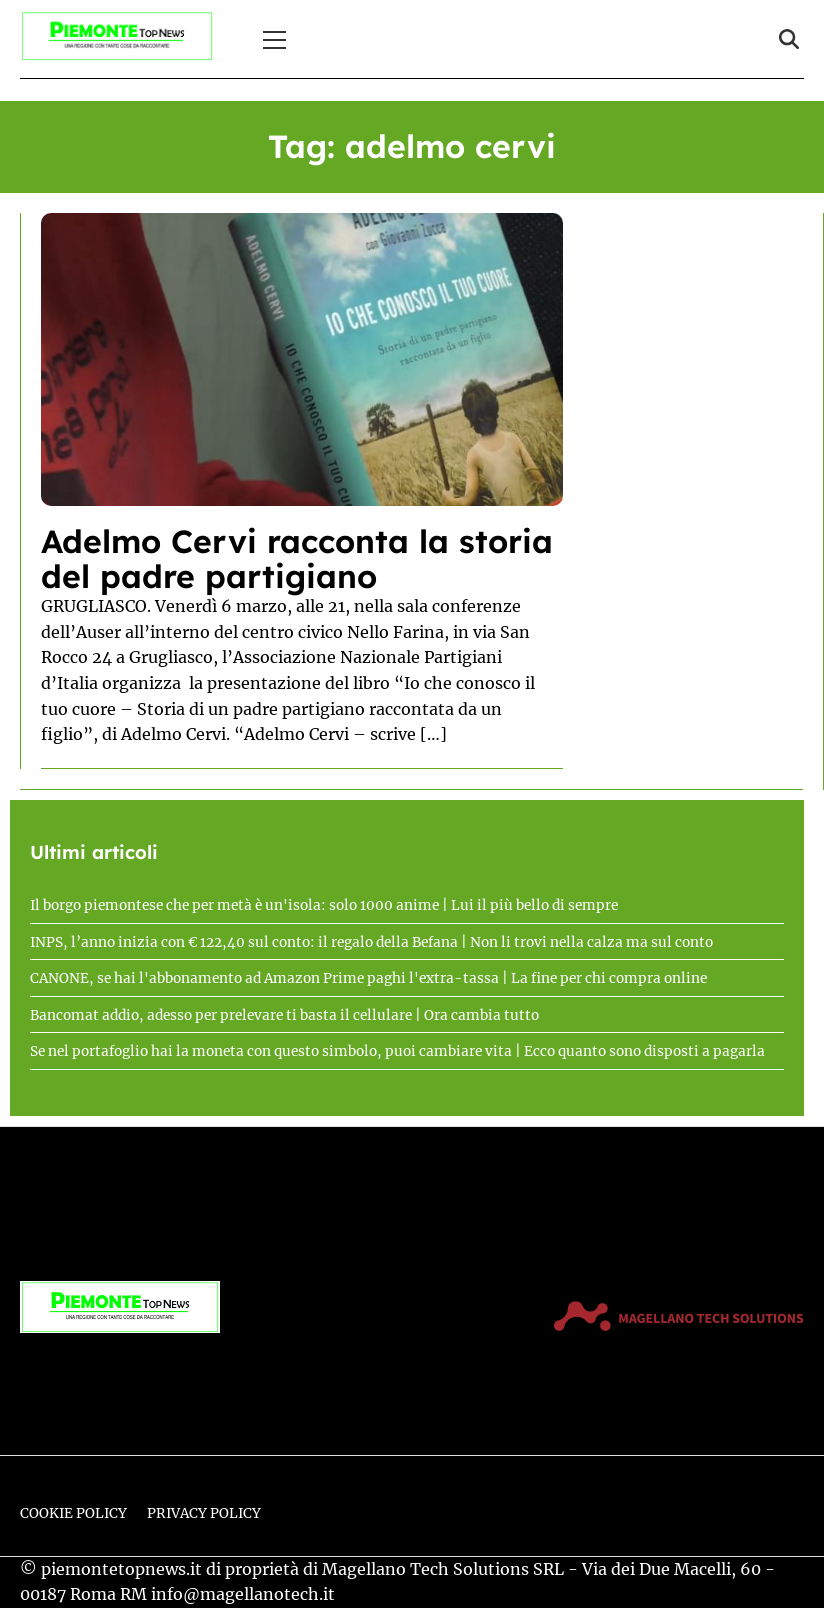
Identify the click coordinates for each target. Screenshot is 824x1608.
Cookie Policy (73, 1513)
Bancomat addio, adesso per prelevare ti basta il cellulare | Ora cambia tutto (284, 1015)
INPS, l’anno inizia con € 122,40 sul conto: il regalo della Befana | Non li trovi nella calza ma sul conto (371, 942)
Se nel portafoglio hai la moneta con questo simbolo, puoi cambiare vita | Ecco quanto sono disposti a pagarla (397, 1051)
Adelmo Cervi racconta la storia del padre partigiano (297, 558)
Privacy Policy (204, 1513)
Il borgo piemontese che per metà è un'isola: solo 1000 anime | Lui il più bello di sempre (324, 905)
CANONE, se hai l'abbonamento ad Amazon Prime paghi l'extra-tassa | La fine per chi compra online (368, 978)
